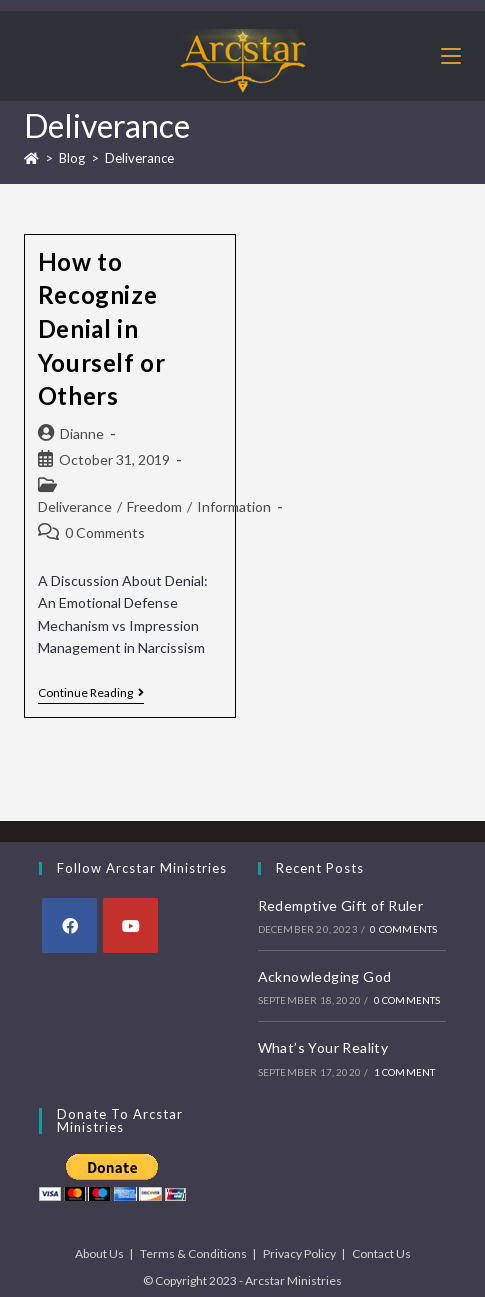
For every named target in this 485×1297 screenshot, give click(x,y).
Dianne (82, 433)
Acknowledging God (325, 976)
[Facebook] (69, 925)
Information (234, 506)
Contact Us (381, 1253)
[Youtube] (130, 925)
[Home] (31, 158)
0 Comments (105, 532)
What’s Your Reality (323, 1047)
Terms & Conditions (193, 1253)
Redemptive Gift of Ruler (341, 905)
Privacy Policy (299, 1253)
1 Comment (405, 1072)
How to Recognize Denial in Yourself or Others (102, 328)
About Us (99, 1253)
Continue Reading (91, 693)
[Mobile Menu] (451, 55)
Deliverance (139, 158)
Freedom (154, 506)
